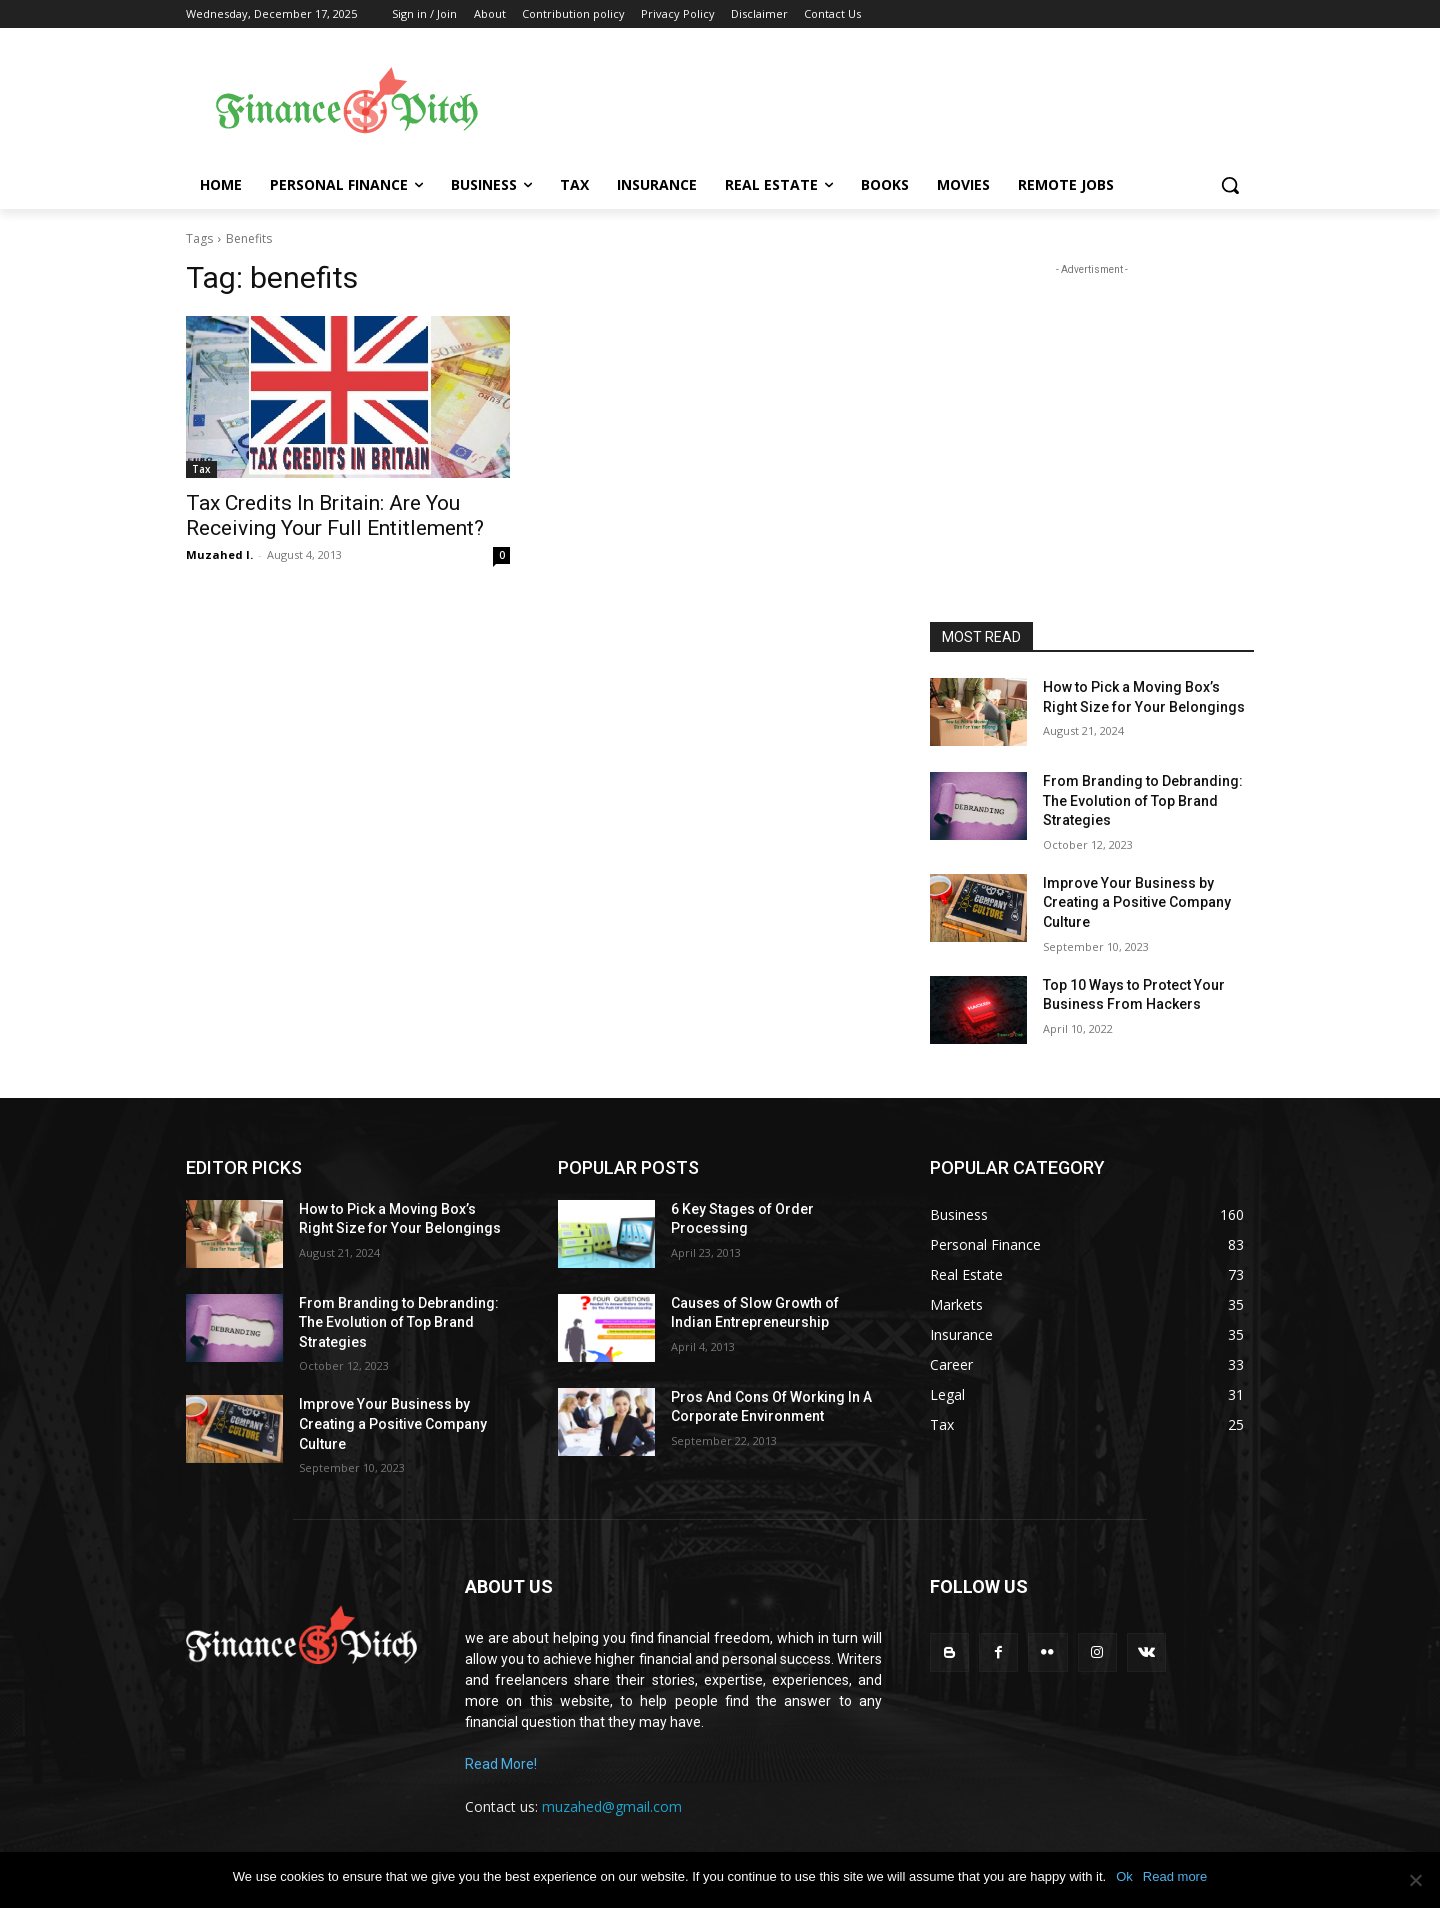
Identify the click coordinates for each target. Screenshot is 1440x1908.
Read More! (501, 1764)
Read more (1175, 1876)
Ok (1124, 1876)
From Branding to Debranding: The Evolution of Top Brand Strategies (1143, 800)
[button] (1230, 185)
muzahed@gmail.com (612, 1806)
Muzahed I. (219, 554)
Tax (201, 469)
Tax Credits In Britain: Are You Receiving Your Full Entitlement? (335, 515)
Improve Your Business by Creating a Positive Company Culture (1137, 902)
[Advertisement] (880, 101)
